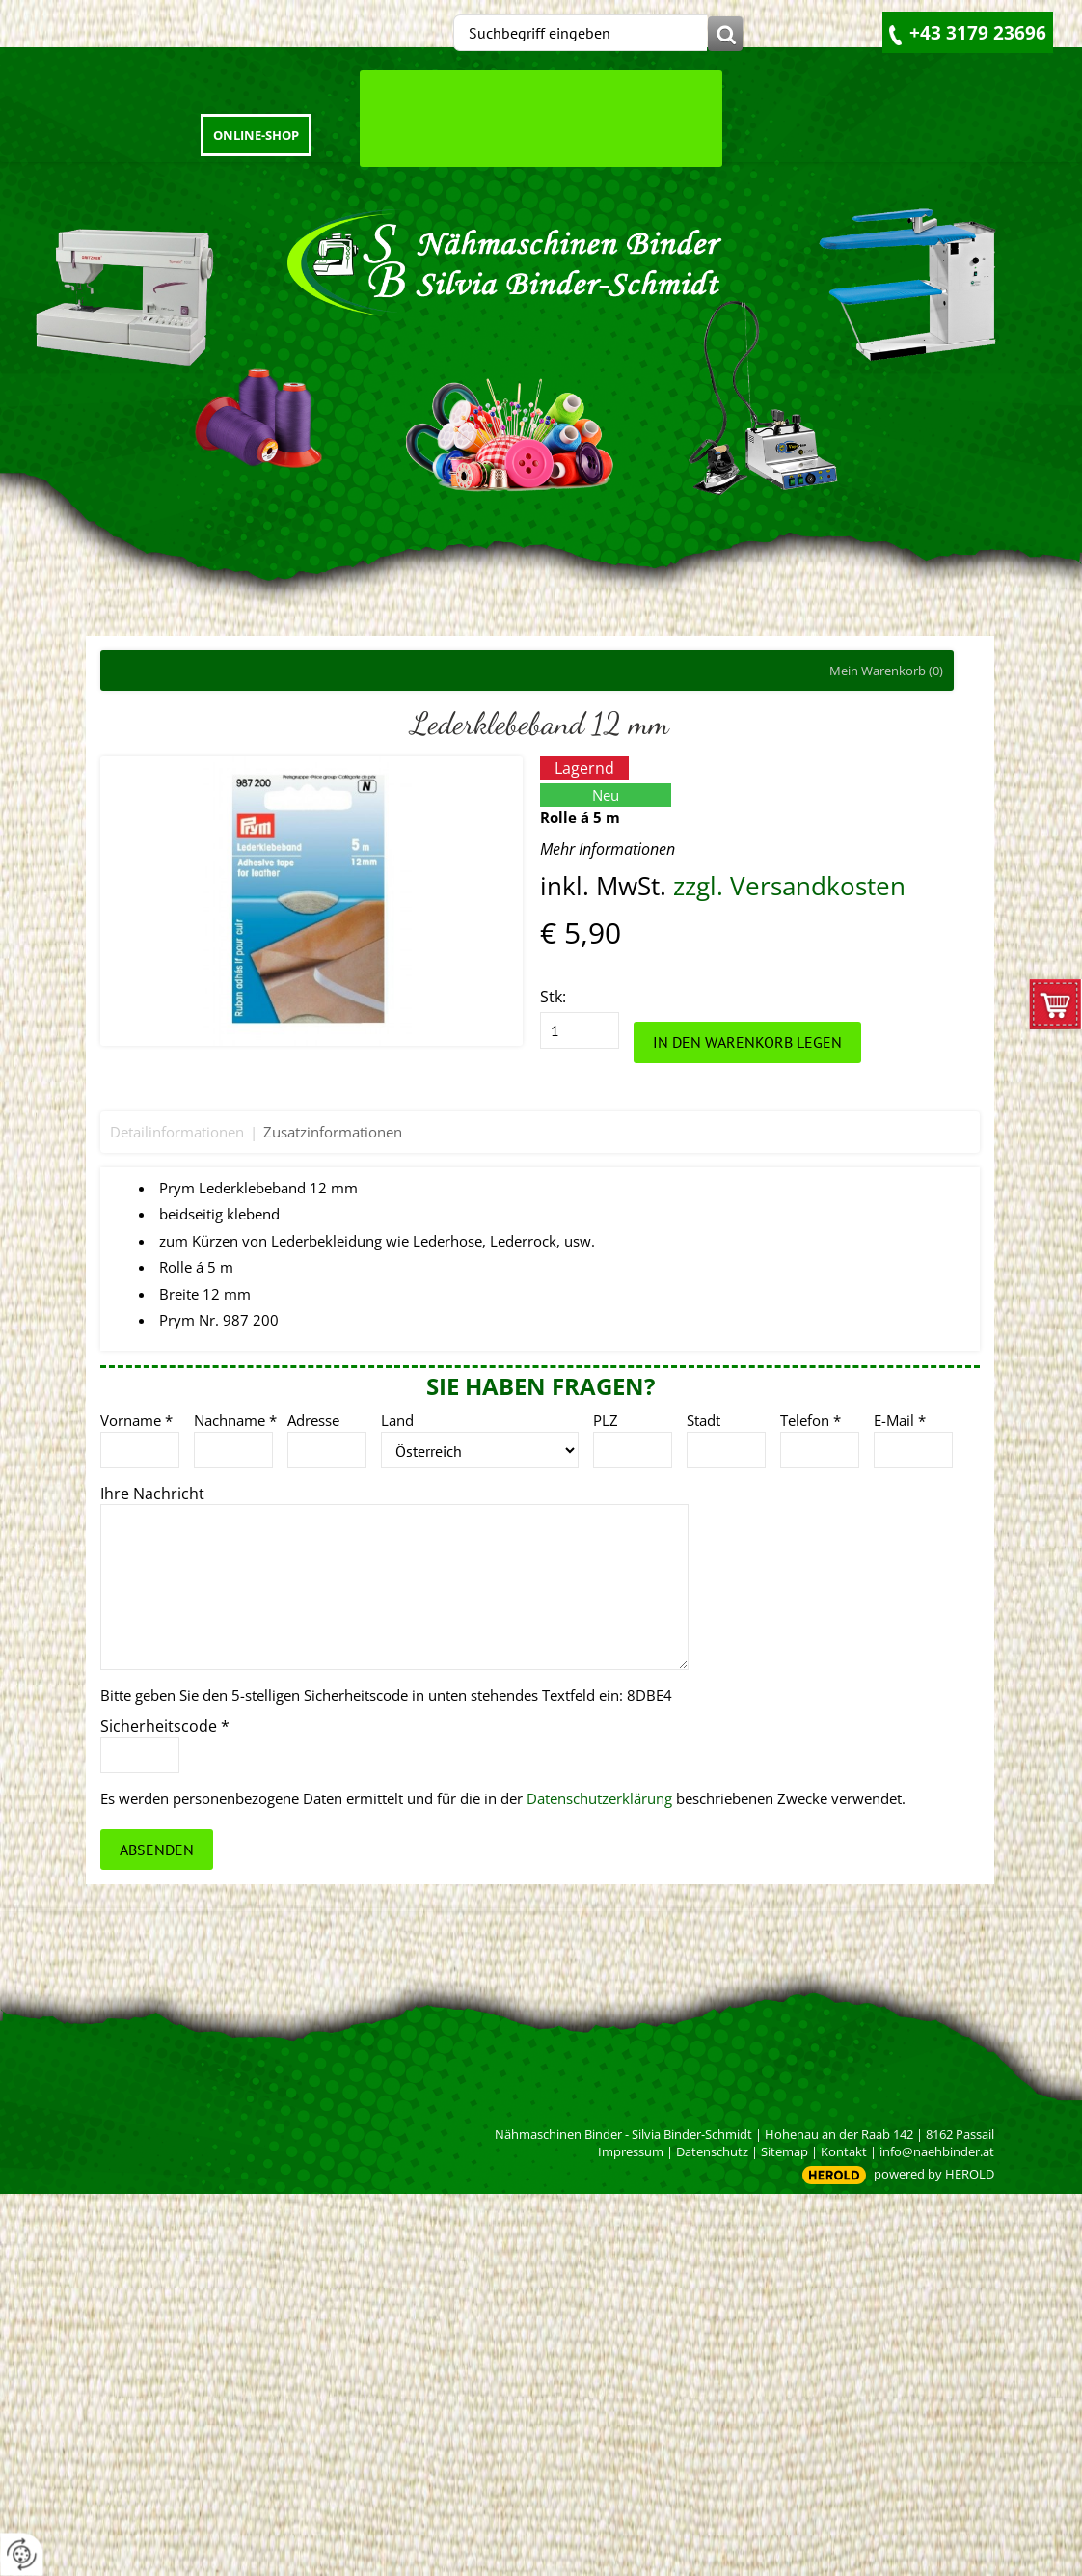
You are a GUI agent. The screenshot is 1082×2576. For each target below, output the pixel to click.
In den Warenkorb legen (747, 1042)
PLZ (605, 1420)
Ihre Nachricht (152, 1493)
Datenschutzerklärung (599, 1798)
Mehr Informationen (607, 849)
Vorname (136, 1420)
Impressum (630, 2151)
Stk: (553, 996)
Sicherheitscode (165, 1726)
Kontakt (844, 2151)
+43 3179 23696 (977, 32)
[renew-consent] (21, 2554)
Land (397, 1420)
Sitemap (784, 2151)
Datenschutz (712, 2151)
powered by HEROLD (934, 2173)
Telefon (810, 1420)
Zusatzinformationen (332, 1131)
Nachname (235, 1420)
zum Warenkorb (1055, 1009)
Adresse (313, 1420)
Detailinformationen (177, 1131)
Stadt (703, 1420)
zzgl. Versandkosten (789, 886)
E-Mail (900, 1420)
